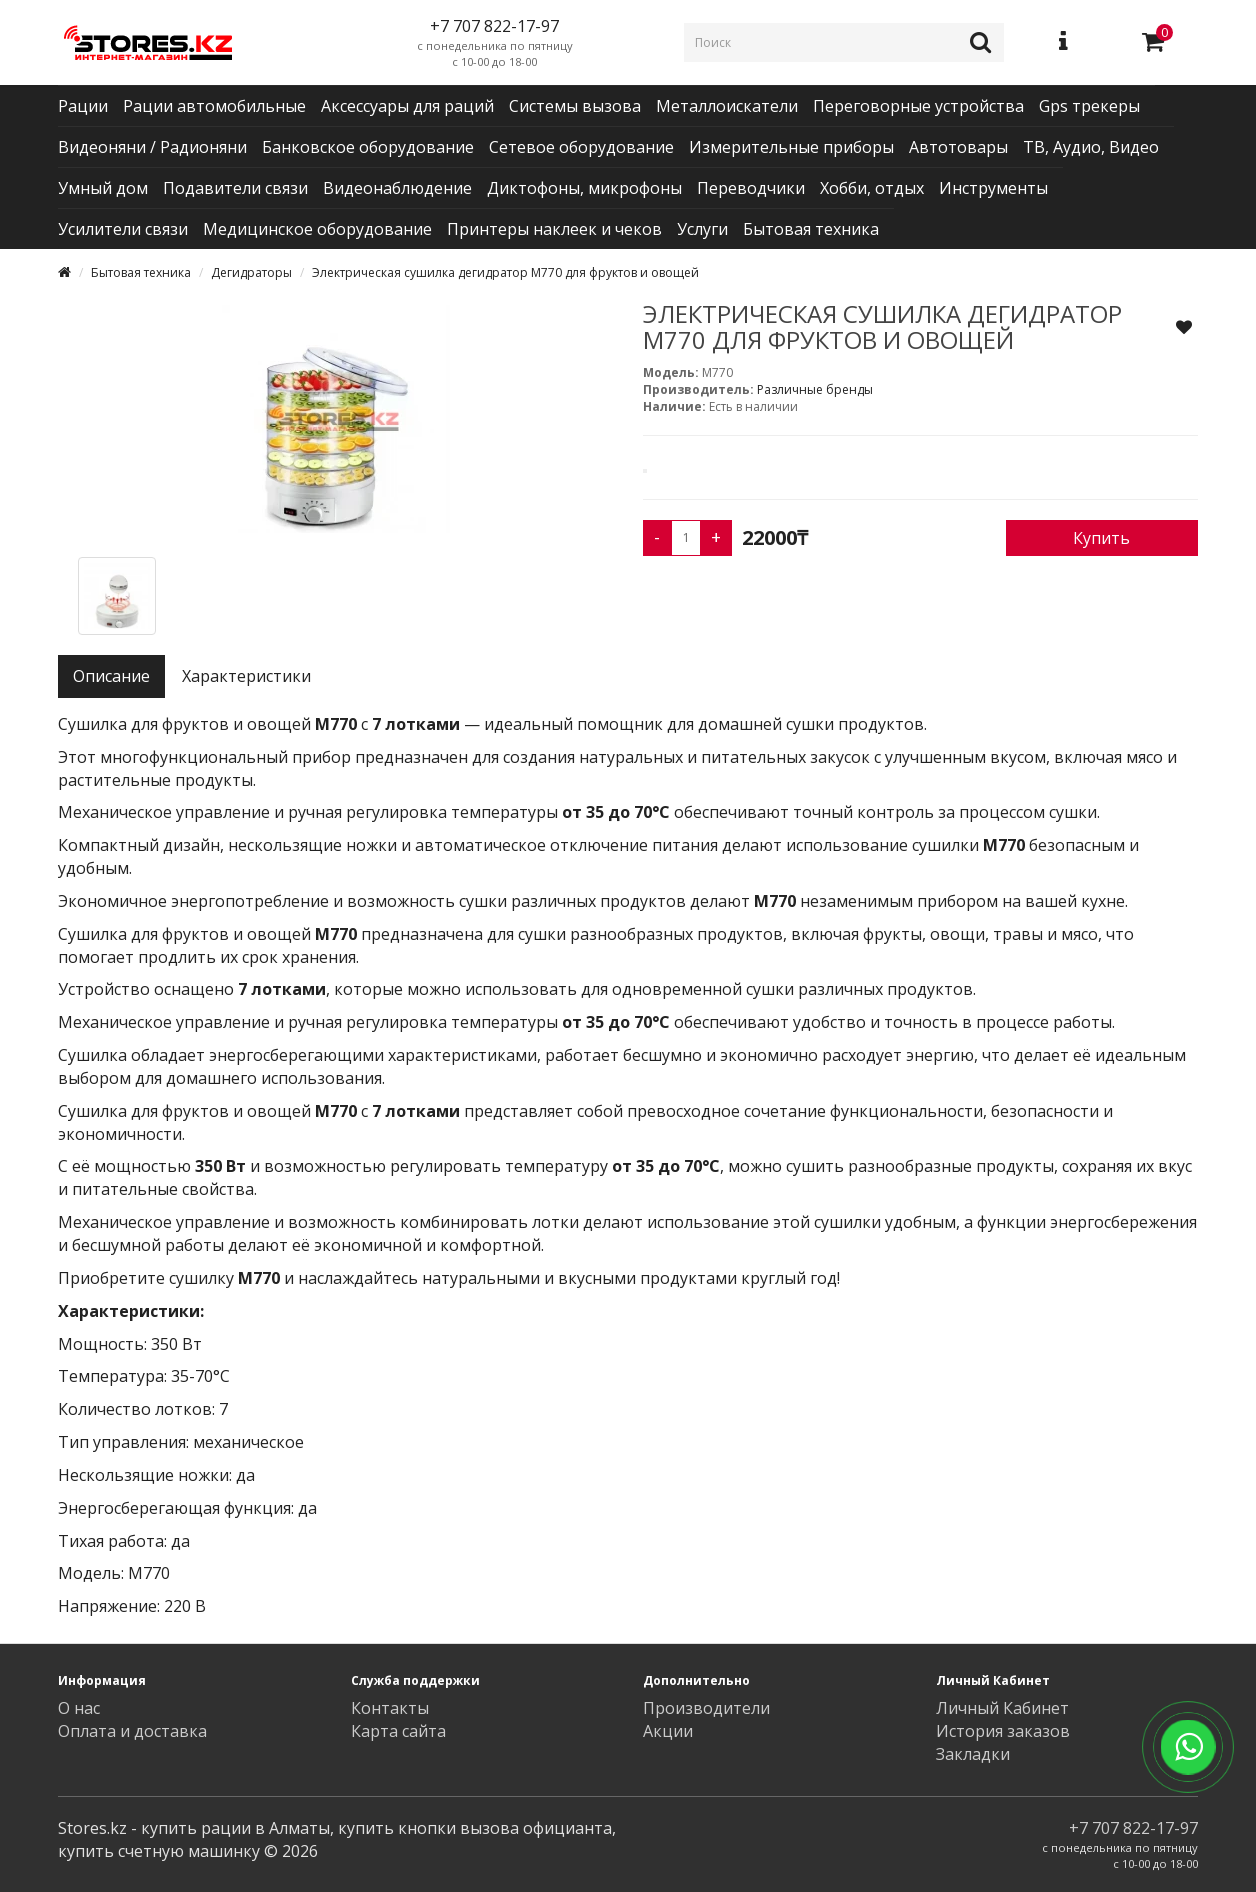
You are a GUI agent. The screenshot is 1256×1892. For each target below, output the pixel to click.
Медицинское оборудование (317, 229)
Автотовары (958, 147)
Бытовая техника (811, 229)
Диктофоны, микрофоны (584, 188)
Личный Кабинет (1002, 1708)
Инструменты (993, 188)
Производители (706, 1708)
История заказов (1003, 1731)
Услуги (702, 229)
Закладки (973, 1754)
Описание (111, 676)
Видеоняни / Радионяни (152, 147)
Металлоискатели (727, 106)
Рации (83, 106)
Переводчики (751, 188)
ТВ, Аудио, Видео (1091, 147)
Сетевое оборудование (581, 147)
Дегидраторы (251, 272)
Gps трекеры (1089, 106)
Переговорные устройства (918, 106)
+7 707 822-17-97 (1133, 1828)
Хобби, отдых (872, 188)
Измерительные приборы (791, 147)
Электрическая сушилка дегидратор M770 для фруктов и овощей (505, 272)
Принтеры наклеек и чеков (554, 229)
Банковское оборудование (368, 147)
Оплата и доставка (132, 1731)
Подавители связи (235, 188)
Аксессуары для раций (407, 106)
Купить (1101, 538)
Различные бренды (815, 389)
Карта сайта (398, 1731)
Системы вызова (575, 106)
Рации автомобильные (214, 106)
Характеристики (246, 676)
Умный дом (103, 188)
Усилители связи (123, 229)
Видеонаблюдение (397, 188)
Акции (668, 1731)
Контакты (390, 1708)
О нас (79, 1708)
